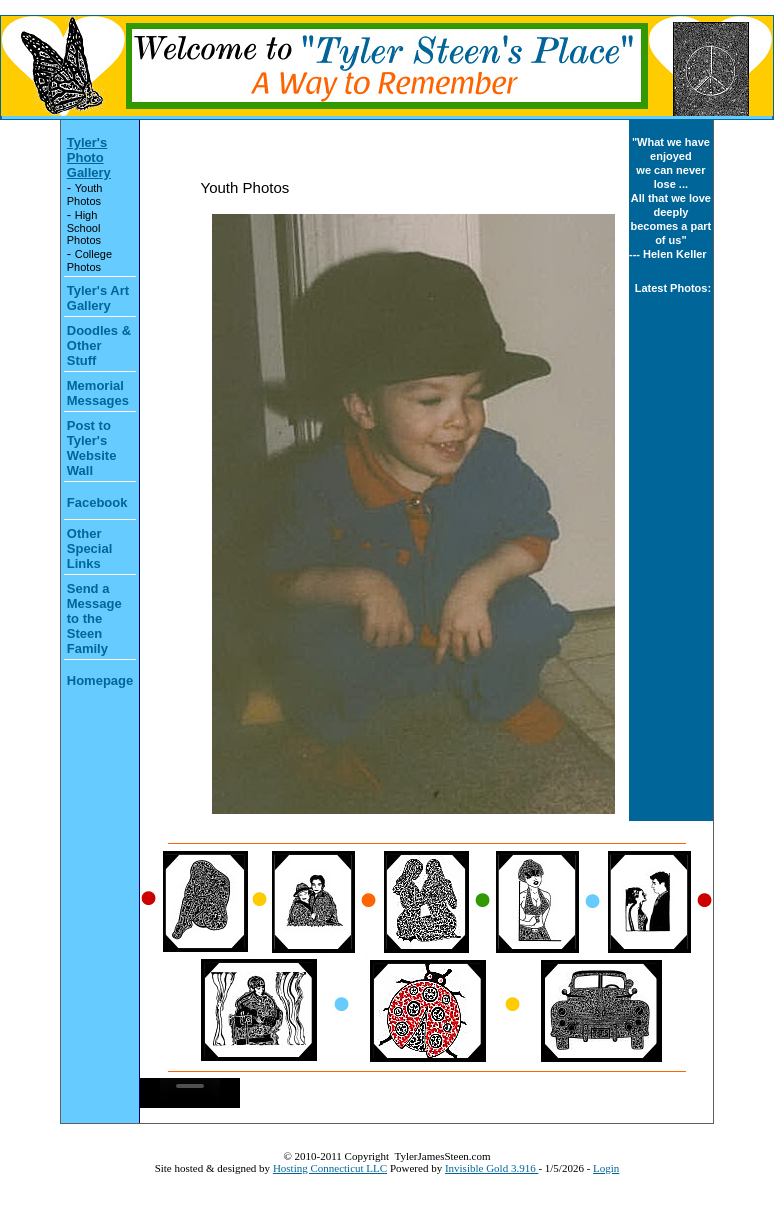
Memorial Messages (98, 393)
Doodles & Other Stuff (99, 345)
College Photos (89, 260)
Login (606, 1168)
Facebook (97, 502)
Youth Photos (85, 194)
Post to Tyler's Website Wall (92, 448)
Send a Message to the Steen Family (94, 618)
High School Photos (84, 227)
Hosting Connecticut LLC (330, 1168)
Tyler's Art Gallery (98, 298)
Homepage (100, 680)
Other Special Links (90, 548)
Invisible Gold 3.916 (492, 1168)
